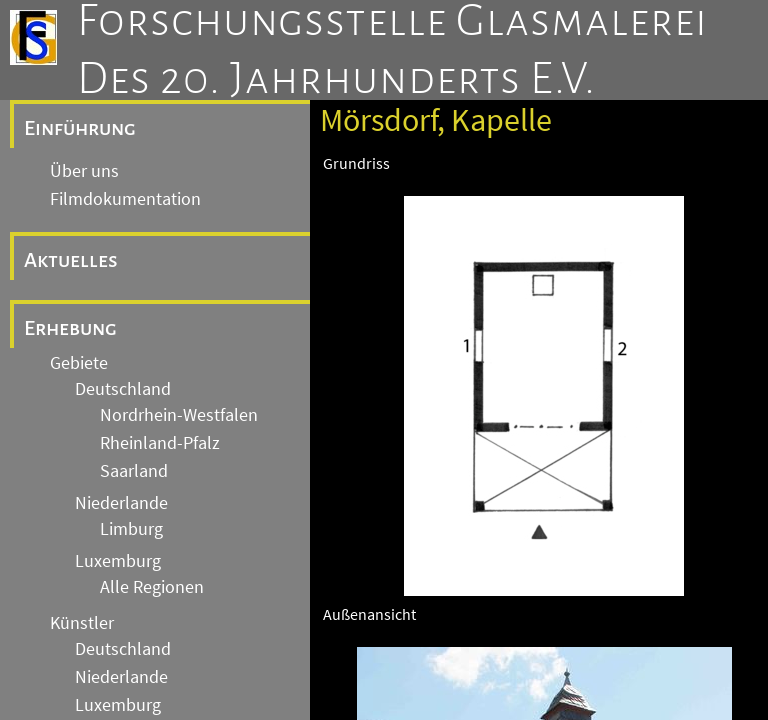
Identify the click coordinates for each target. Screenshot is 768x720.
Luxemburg (118, 561)
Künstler (82, 623)
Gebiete (79, 363)
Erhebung (70, 328)
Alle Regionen (152, 587)
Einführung (80, 128)
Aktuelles (71, 260)
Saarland (134, 471)
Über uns (84, 171)
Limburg (131, 529)
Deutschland (123, 389)
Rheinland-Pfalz (160, 443)
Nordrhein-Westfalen (179, 415)
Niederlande (121, 503)
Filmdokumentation (125, 199)
